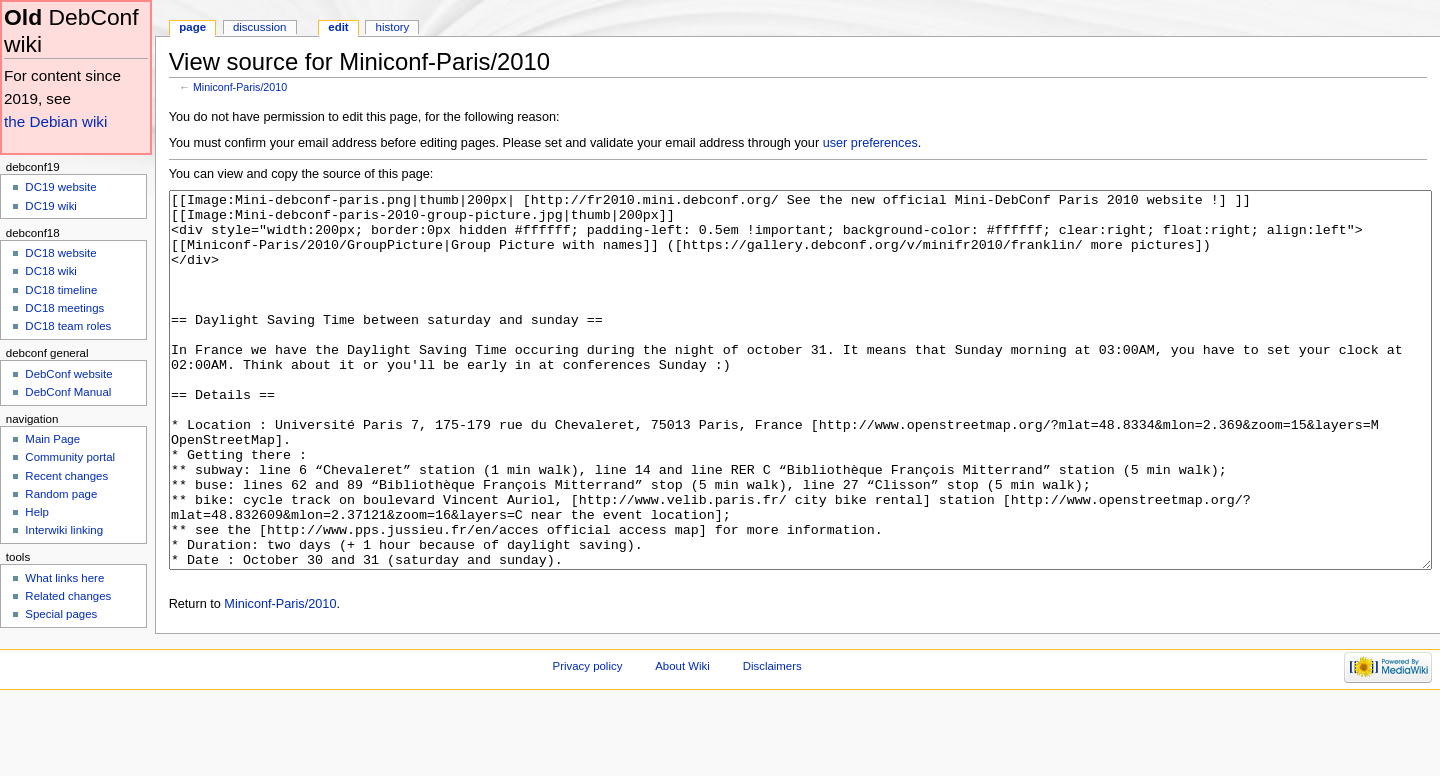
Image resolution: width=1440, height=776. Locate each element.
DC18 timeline (61, 290)
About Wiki (682, 741)
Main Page (52, 439)
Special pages (61, 614)
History (393, 27)
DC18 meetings (64, 308)
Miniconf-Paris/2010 (240, 87)
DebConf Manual (68, 392)
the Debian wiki (55, 121)
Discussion (259, 27)
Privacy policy (588, 741)
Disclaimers (772, 741)
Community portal (70, 457)
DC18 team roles (68, 326)
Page (192, 27)
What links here (64, 578)
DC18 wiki (51, 271)
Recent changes (66, 476)
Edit (338, 27)
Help (37, 512)
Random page (61, 494)
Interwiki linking (64, 530)
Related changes (68, 596)
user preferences (870, 143)
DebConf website (68, 374)
